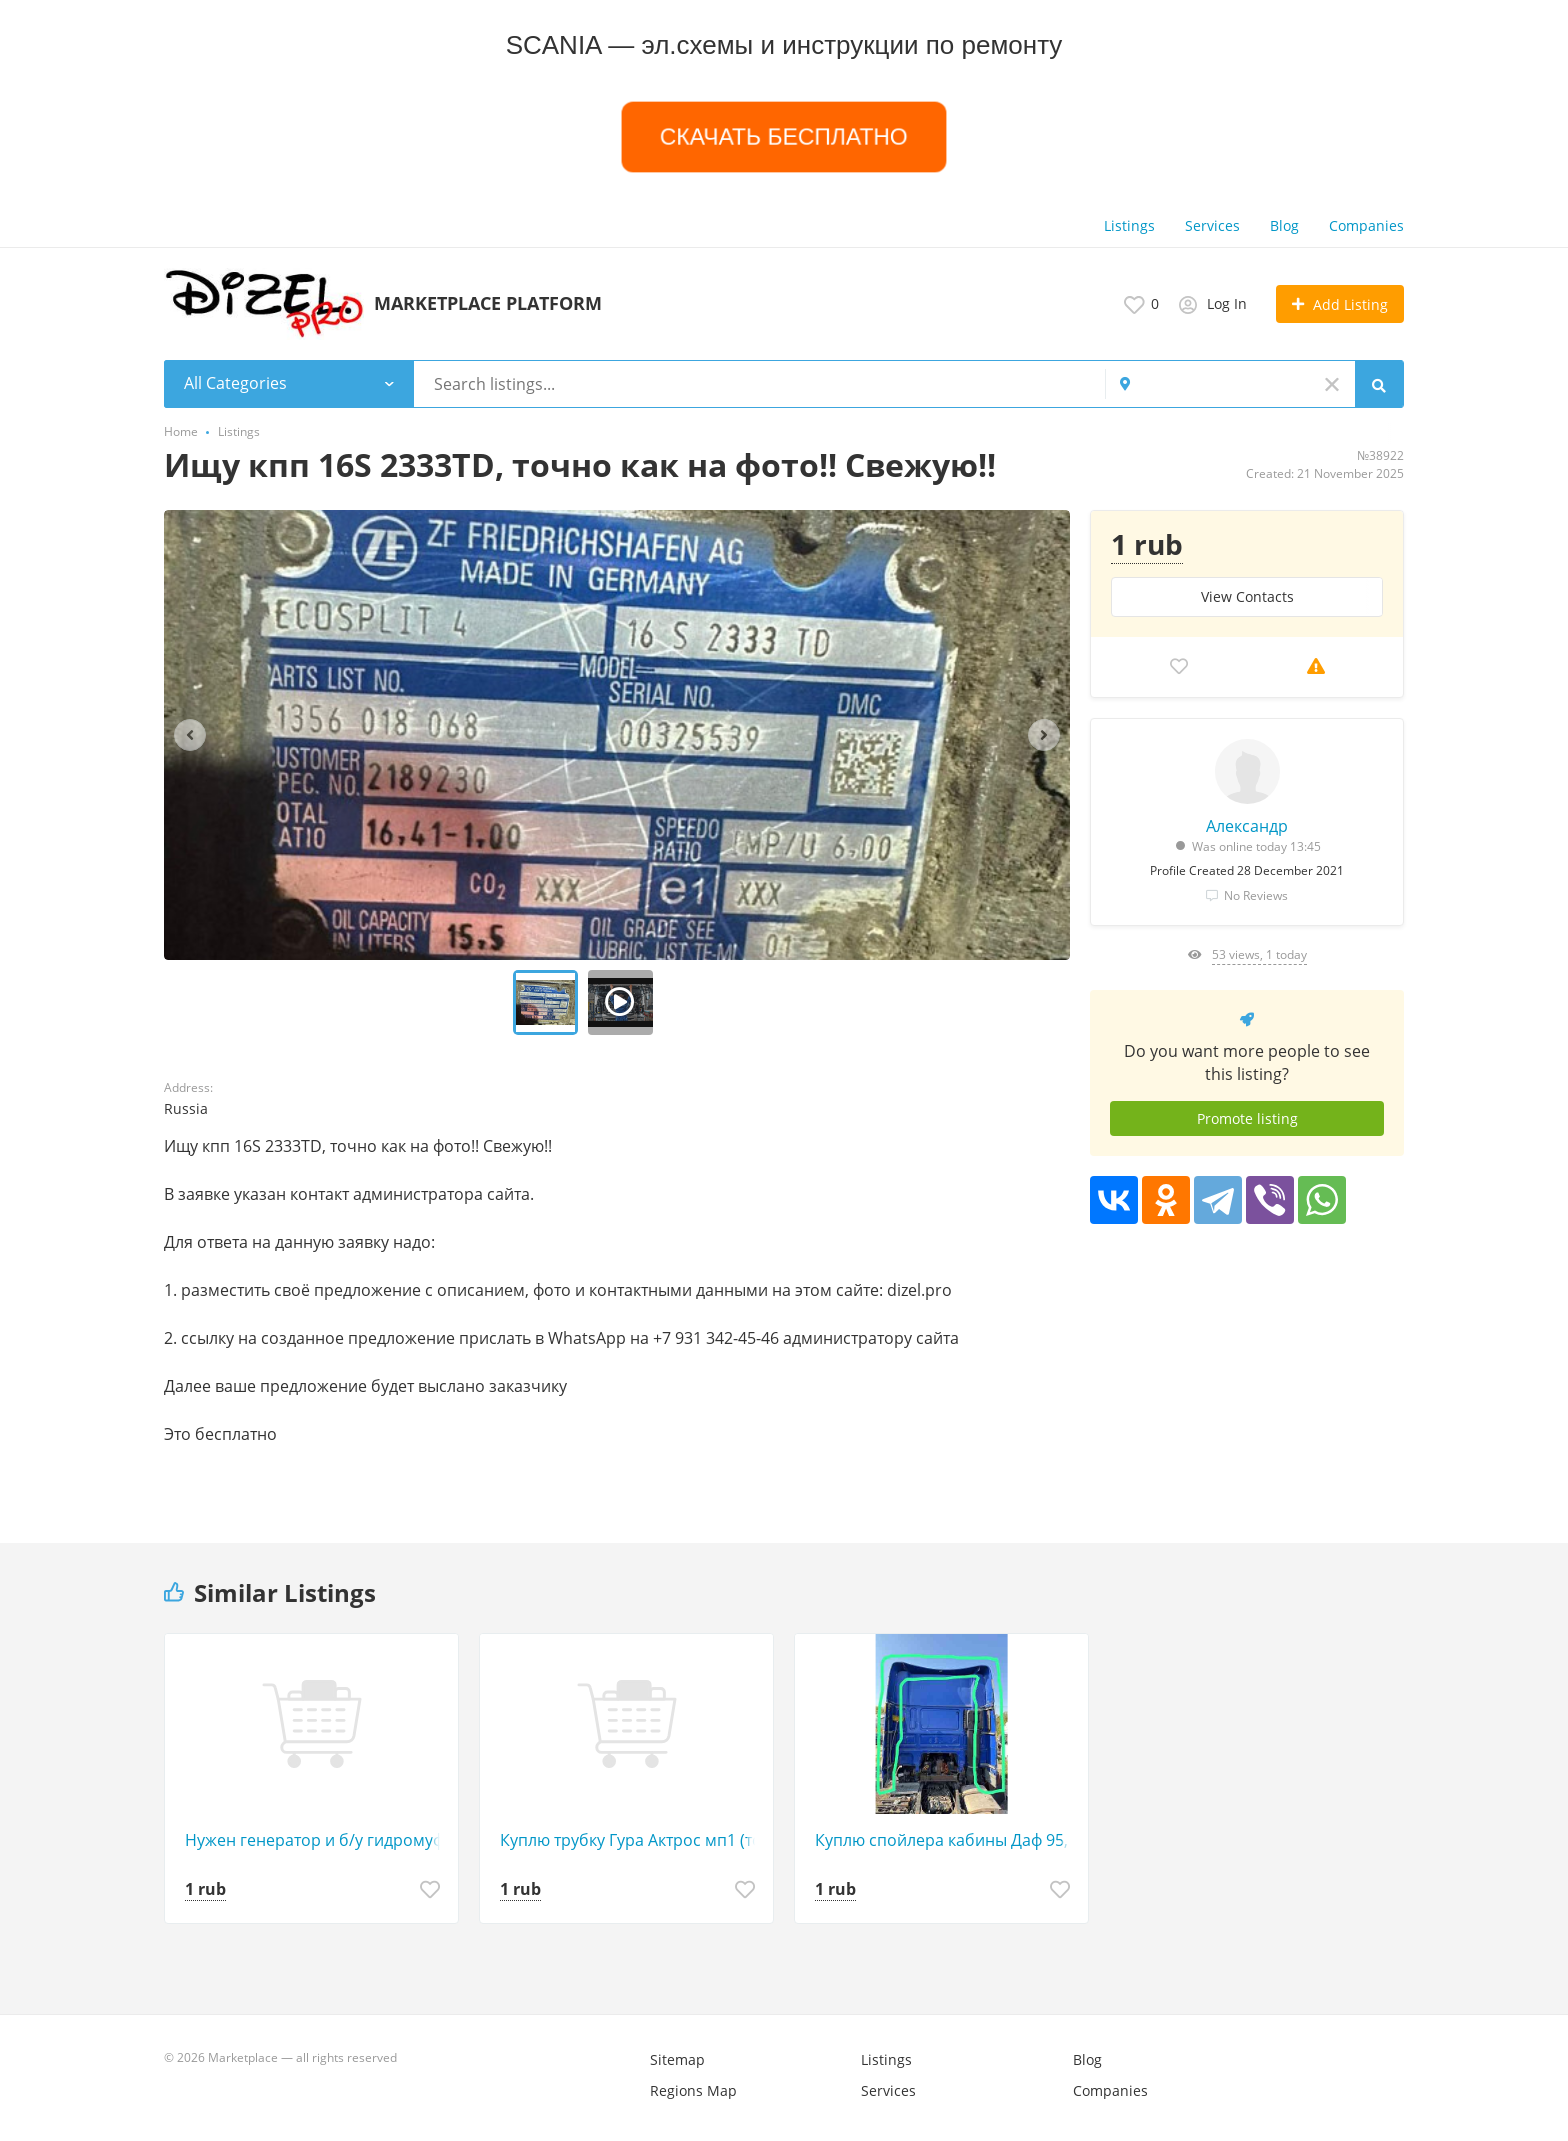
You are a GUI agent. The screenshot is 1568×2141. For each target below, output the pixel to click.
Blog (1284, 225)
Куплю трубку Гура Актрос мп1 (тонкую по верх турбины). (631, 1840)
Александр (1247, 826)
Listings (1129, 225)
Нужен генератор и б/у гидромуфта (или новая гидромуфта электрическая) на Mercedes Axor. (316, 1840)
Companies (1366, 225)
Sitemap (677, 2059)
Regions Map (693, 2090)
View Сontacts (1247, 596)
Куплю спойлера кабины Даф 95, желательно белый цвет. (946, 1840)
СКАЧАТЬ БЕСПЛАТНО (784, 136)
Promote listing (1247, 1118)
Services (1212, 225)
